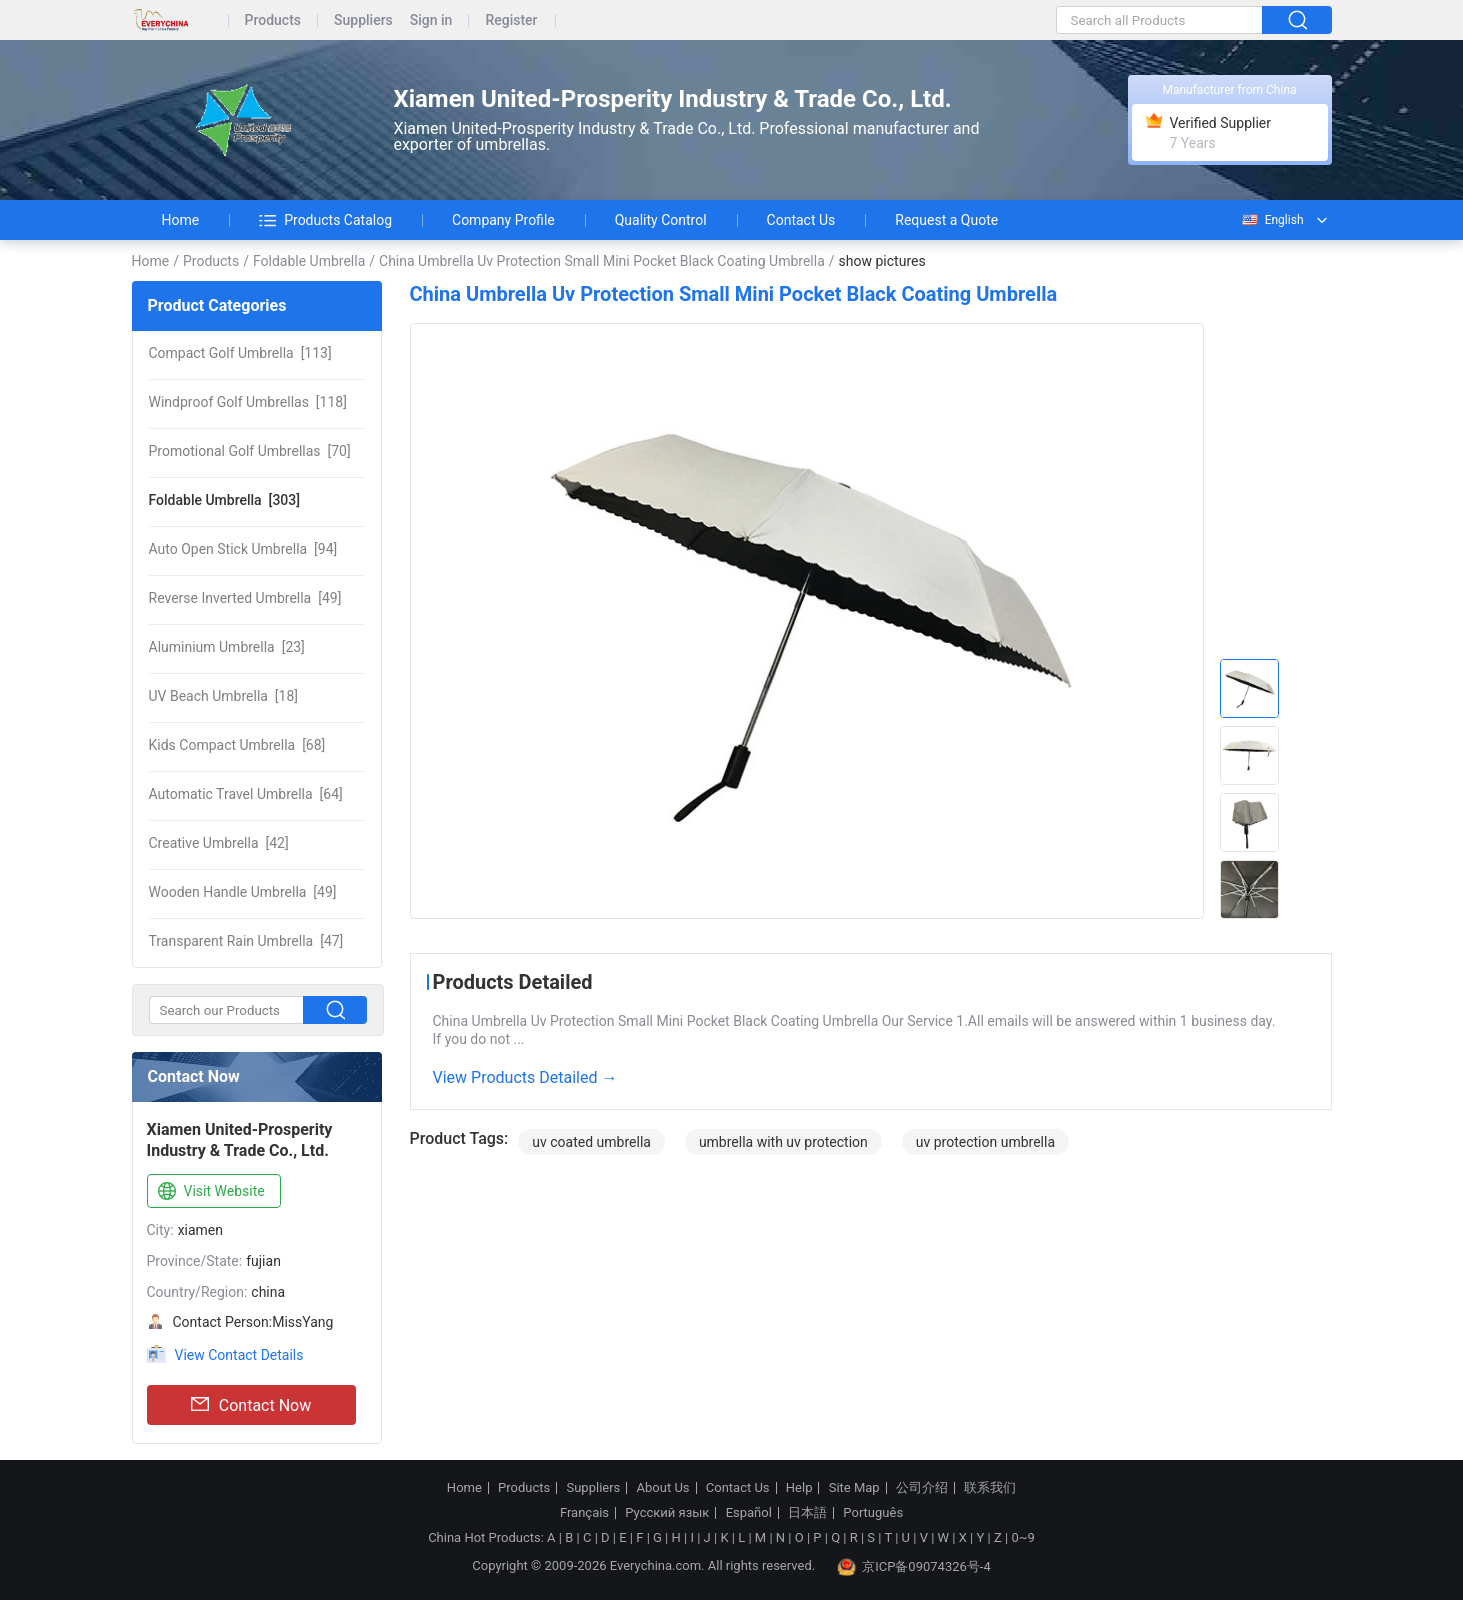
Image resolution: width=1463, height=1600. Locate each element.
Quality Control (661, 220)
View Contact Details (239, 1355)
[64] (246, 794)
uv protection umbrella (985, 1142)
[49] (245, 598)
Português (873, 1513)
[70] (250, 451)
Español (749, 1513)
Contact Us (801, 220)
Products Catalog (325, 220)
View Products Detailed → (525, 1077)
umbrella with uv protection (783, 1142)
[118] (248, 402)
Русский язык (667, 1513)
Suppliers (363, 20)
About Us (663, 1488)
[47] (246, 941)
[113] (240, 353)
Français (584, 1513)
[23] (227, 647)
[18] (224, 696)
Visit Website (209, 1192)
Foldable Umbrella (309, 261)
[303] (225, 500)
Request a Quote (946, 220)
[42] (219, 843)
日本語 (807, 1513)
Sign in (431, 20)
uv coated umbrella (591, 1142)
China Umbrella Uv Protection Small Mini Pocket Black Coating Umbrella (602, 261)
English (1272, 220)
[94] (243, 549)
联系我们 (990, 1488)
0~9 (1022, 1537)
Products (273, 20)
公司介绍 (922, 1488)
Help (799, 1488)
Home (181, 220)
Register (511, 20)
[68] (237, 745)
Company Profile (503, 220)
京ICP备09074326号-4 (914, 1567)
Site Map (854, 1488)
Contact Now (251, 1405)
